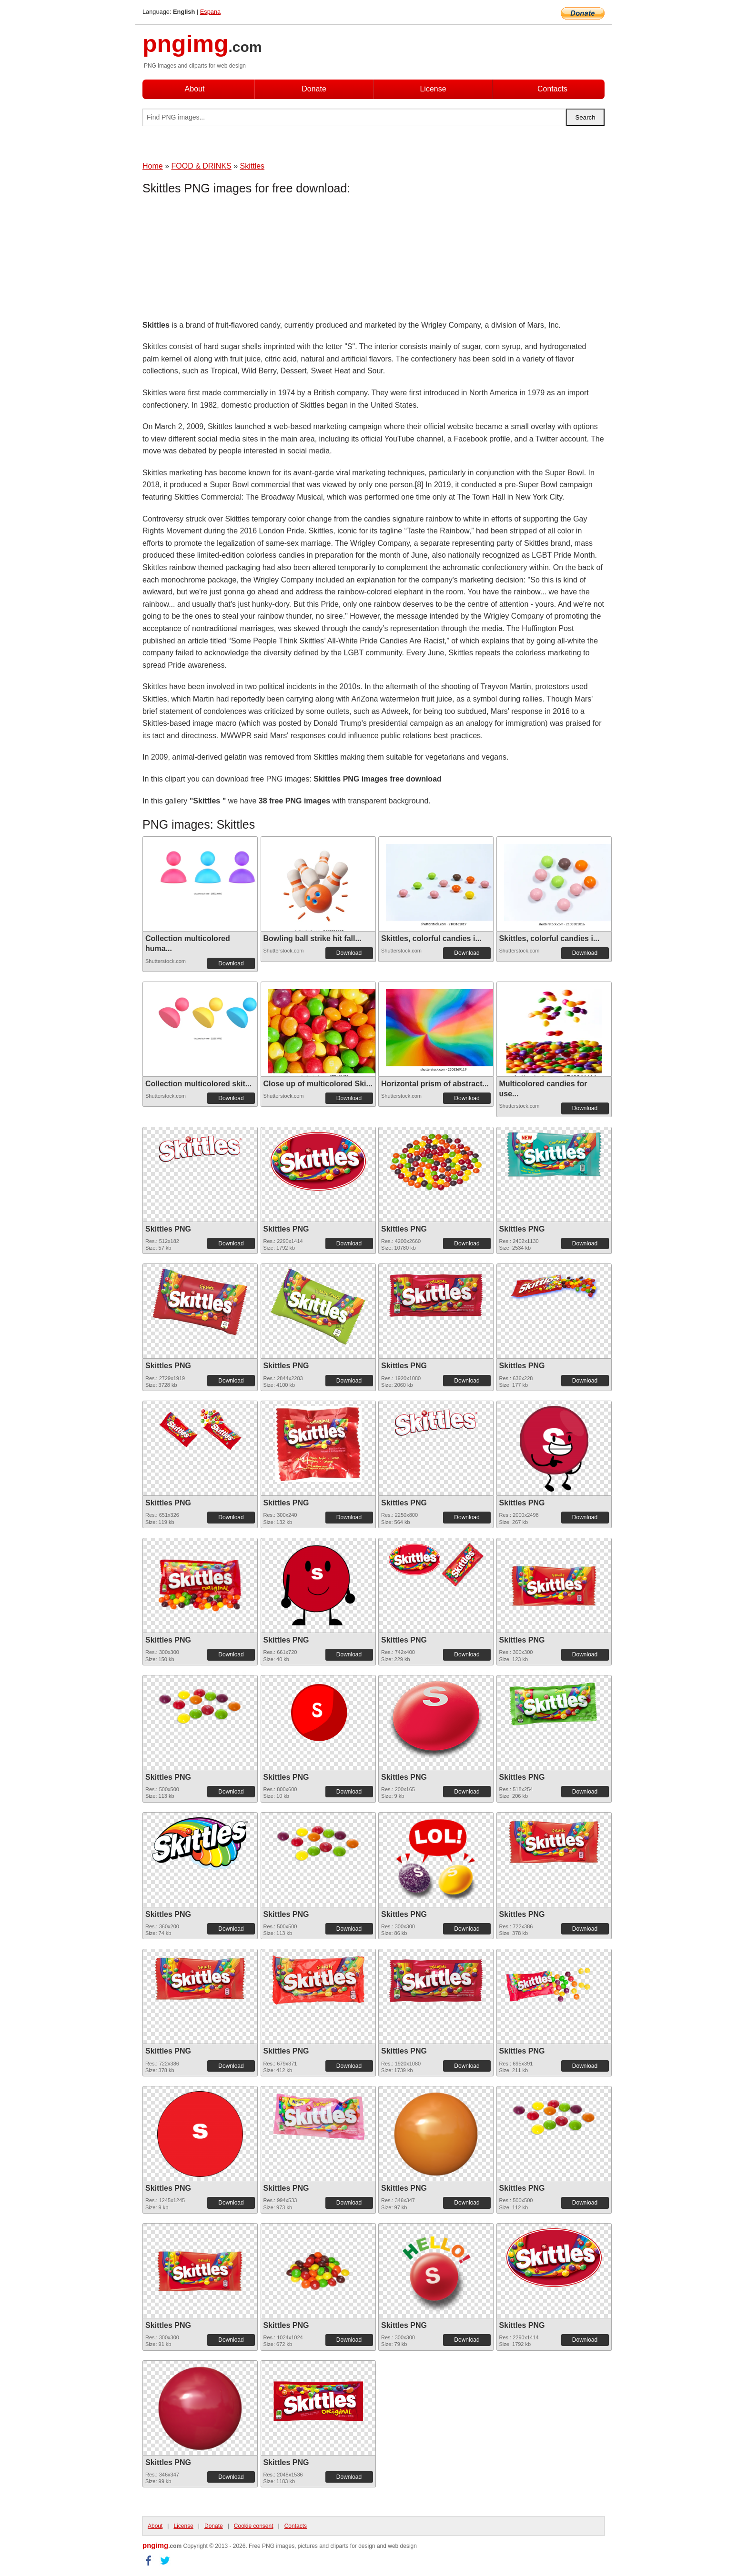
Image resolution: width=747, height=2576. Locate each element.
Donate (314, 89)
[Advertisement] (218, 259)
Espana (210, 11)
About (195, 89)
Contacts (552, 89)
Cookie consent (253, 2526)
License (433, 89)
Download (230, 963)
